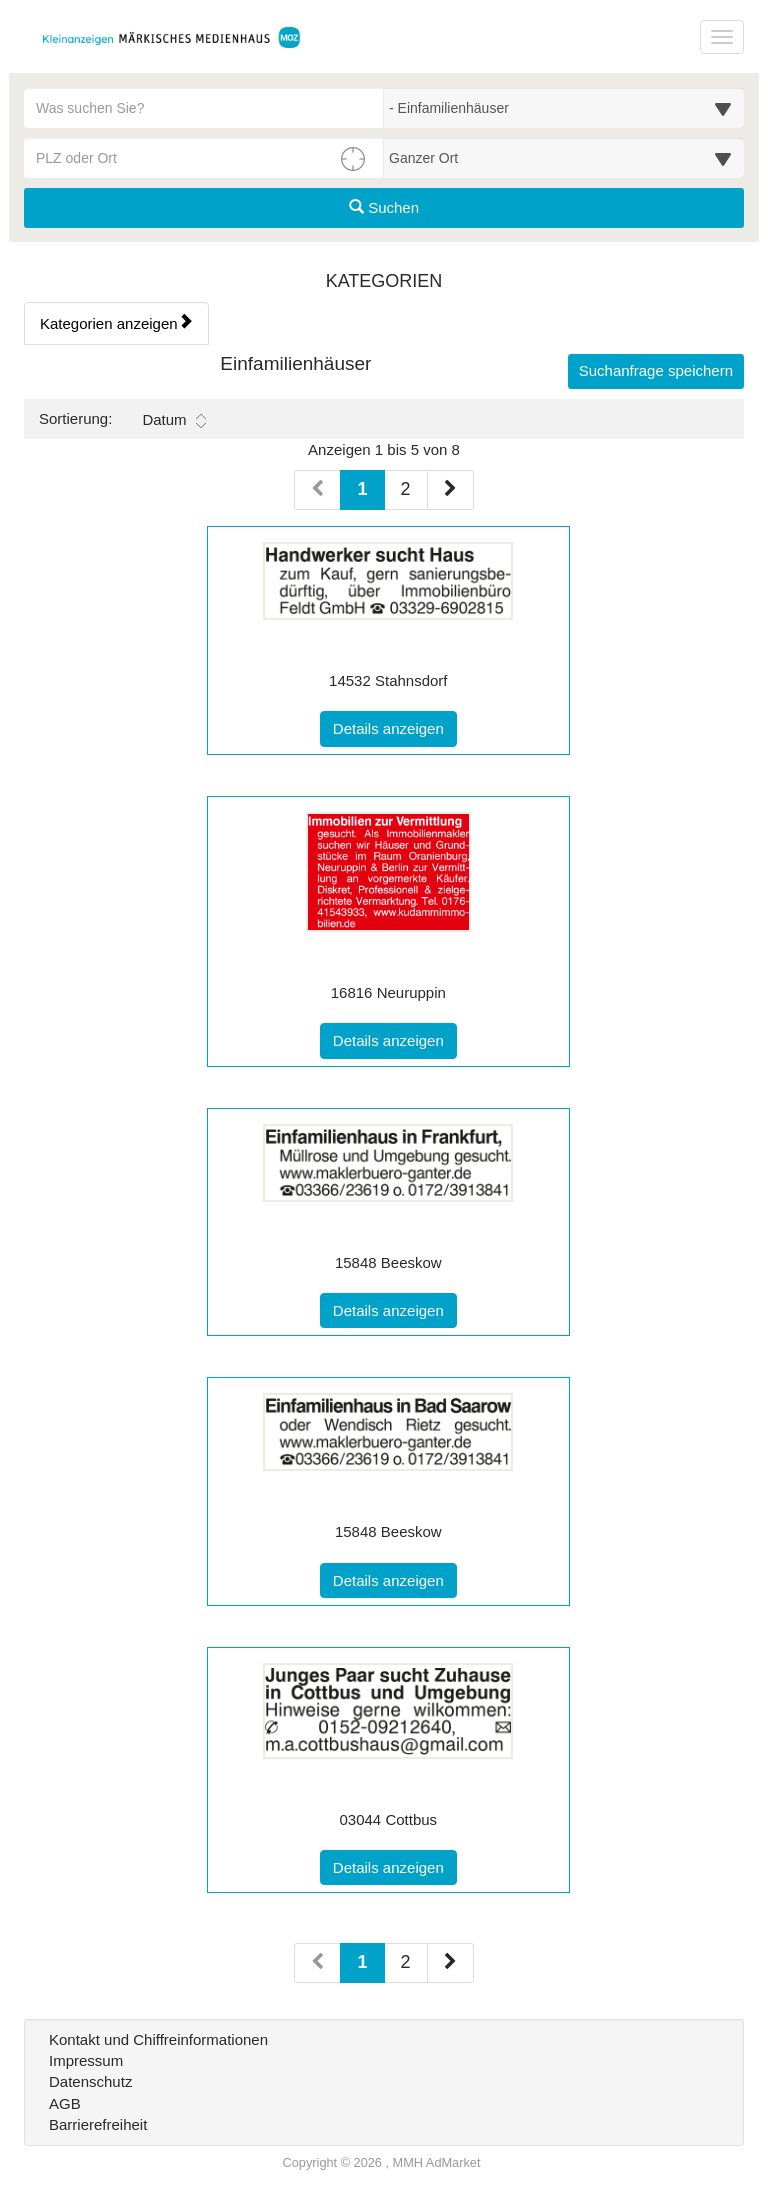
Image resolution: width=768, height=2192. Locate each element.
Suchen (384, 207)
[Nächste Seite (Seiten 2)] (450, 1963)
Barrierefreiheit (98, 2124)
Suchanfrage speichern (656, 370)
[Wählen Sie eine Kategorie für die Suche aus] (564, 108)
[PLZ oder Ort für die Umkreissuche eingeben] (204, 158)
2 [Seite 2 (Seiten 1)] (406, 489)
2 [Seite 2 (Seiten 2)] (406, 1962)
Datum (173, 420)
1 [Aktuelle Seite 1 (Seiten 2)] (362, 1960)
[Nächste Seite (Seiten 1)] (450, 490)
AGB (65, 2103)
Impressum (86, 2060)
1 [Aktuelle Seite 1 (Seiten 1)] (362, 487)
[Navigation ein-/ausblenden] (722, 37)
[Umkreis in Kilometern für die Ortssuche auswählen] (564, 158)
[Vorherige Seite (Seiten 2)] (317, 1963)
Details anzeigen (395, 727)
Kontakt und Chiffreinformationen (158, 2039)
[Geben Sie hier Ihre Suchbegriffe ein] (204, 108)
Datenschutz (90, 2081)
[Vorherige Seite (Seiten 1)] (317, 490)
